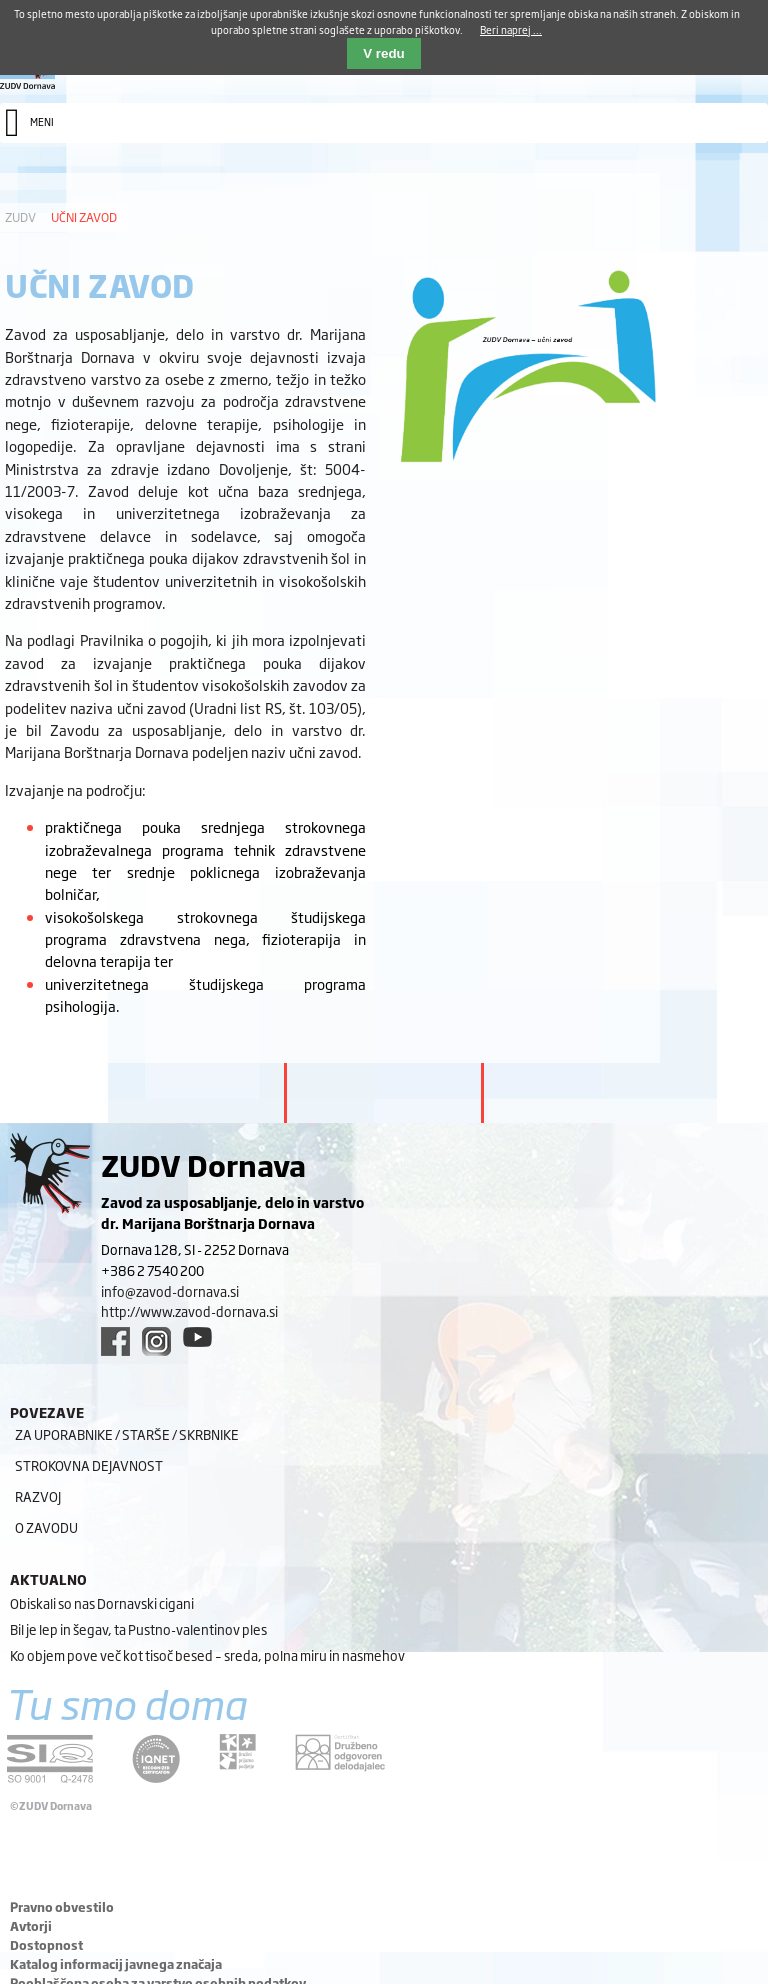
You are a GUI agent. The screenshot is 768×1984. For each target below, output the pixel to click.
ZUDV (20, 217)
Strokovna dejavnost (89, 1465)
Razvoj (38, 1496)
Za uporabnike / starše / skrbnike (127, 1434)
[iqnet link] (156, 1758)
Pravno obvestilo (62, 1907)
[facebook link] (115, 1341)
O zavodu (46, 1527)
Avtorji (31, 1926)
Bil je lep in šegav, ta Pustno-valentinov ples (138, 1629)
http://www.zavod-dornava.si (189, 1311)
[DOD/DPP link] (237, 1752)
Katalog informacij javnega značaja (116, 1964)
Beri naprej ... (511, 29)
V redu (383, 53)
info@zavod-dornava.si (170, 1291)
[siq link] (50, 1758)
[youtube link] (197, 1337)
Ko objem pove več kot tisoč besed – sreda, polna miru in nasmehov (207, 1655)
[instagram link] (156, 1341)
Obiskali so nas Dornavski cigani (102, 1603)
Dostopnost (46, 1945)
